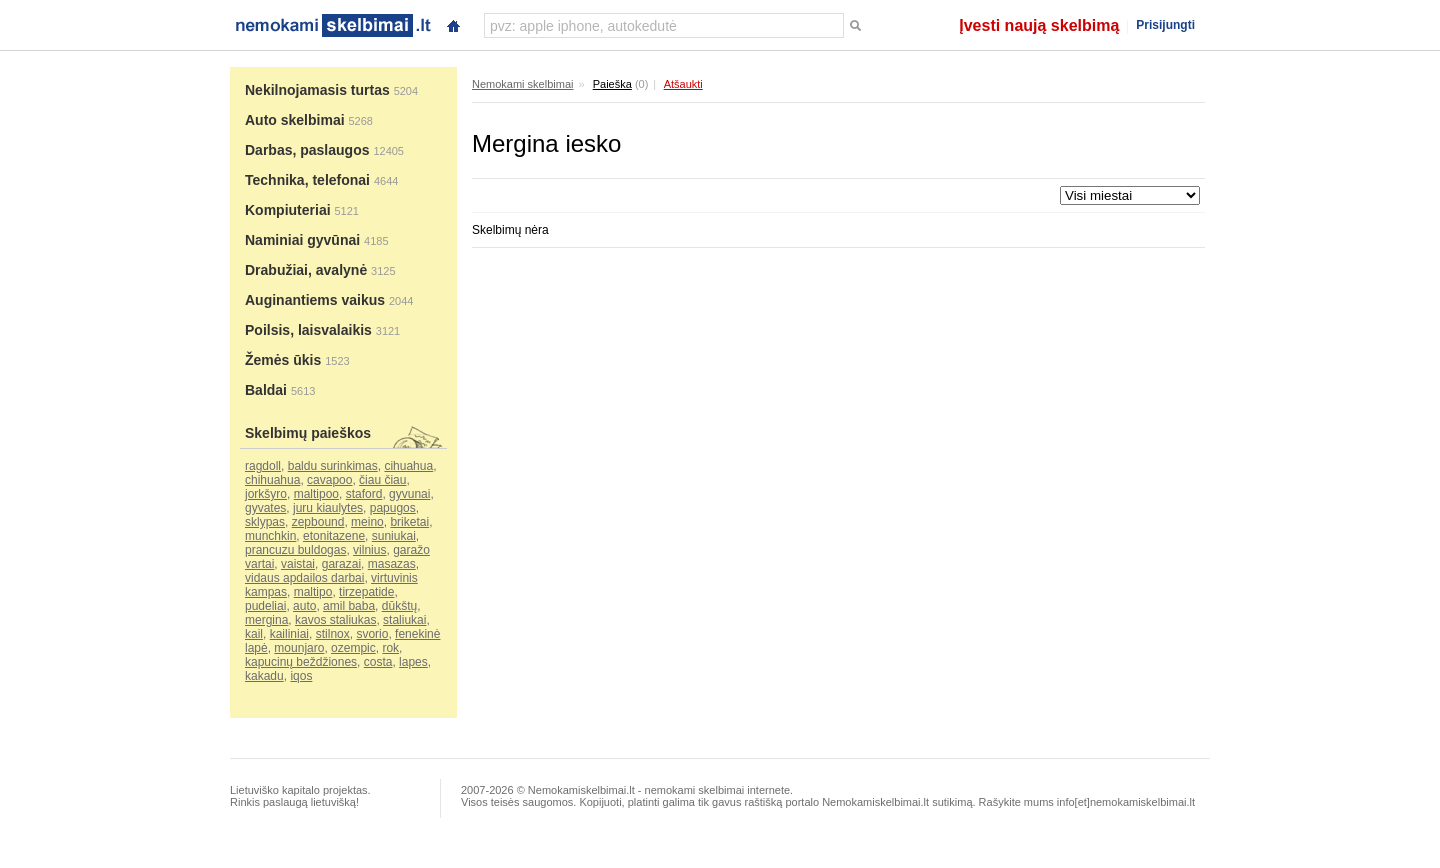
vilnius (369, 550)
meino (367, 522)
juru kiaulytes (328, 508)
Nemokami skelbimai (522, 84)
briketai (409, 522)
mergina (266, 620)
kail (254, 634)
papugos (393, 508)
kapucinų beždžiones (301, 662)
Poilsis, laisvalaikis (308, 330)
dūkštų (399, 606)
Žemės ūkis (283, 360)
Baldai (266, 390)
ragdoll (263, 466)
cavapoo (329, 480)
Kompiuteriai (288, 210)
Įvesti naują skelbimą (1039, 25)
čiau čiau (382, 480)
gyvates (265, 508)
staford (364, 494)
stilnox (333, 634)
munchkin (270, 536)
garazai (341, 564)
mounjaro (299, 648)
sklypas (265, 522)
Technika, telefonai (307, 180)
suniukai (394, 536)
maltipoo (316, 494)
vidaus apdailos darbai (304, 578)
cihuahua (408, 466)
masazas (392, 564)
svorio (372, 634)
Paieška (612, 84)
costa (378, 662)
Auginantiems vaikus (315, 300)
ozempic (353, 648)
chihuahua (272, 480)
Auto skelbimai (295, 120)
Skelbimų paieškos (308, 433)
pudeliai (265, 606)
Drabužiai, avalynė (306, 270)
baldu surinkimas (333, 466)
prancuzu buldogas (295, 550)
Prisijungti (1165, 25)
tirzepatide (366, 592)
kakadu (264, 676)
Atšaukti (683, 84)
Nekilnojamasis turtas (317, 90)
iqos (301, 676)
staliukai (404, 620)
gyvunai (409, 494)
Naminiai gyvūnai (302, 240)
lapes (413, 662)
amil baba (349, 606)
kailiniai (289, 634)
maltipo (313, 592)
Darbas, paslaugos (307, 150)
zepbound (318, 522)
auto (304, 606)
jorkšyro (266, 494)
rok (390, 648)
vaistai (298, 564)
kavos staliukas (335, 620)
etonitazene (334, 536)
